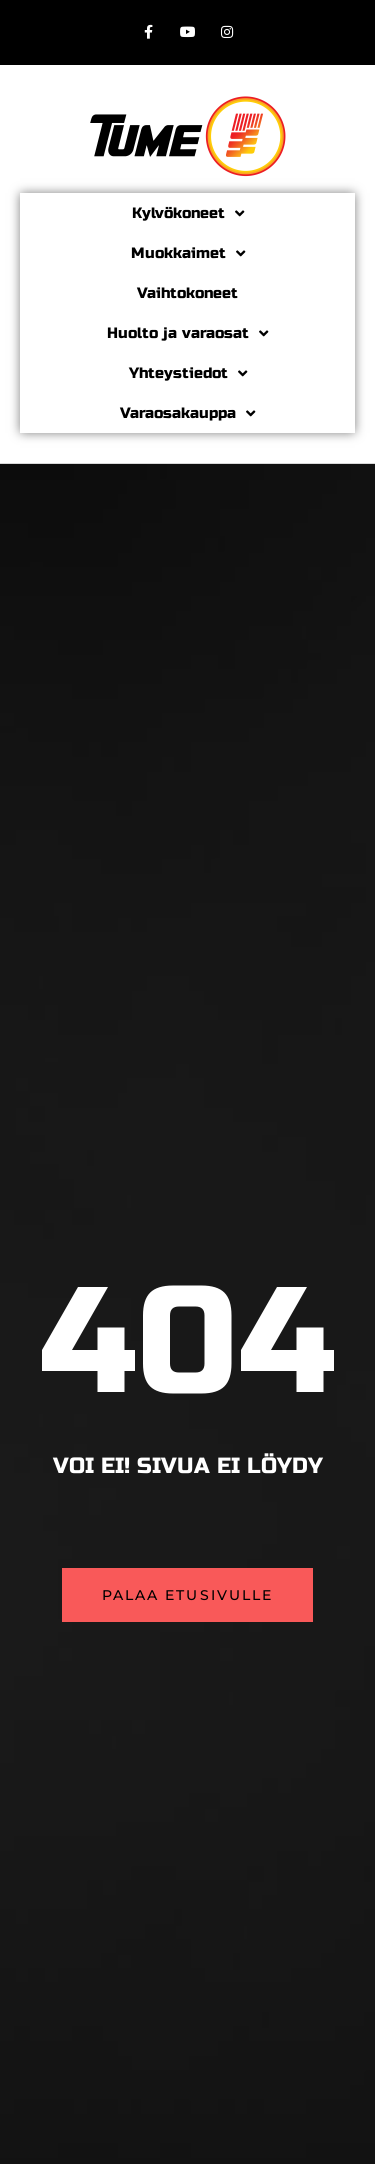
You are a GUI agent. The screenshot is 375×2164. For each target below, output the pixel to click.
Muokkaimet (188, 253)
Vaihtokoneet (187, 293)
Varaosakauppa (187, 413)
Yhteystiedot (188, 373)
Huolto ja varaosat (187, 333)
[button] (188, 1595)
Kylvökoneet (188, 213)
